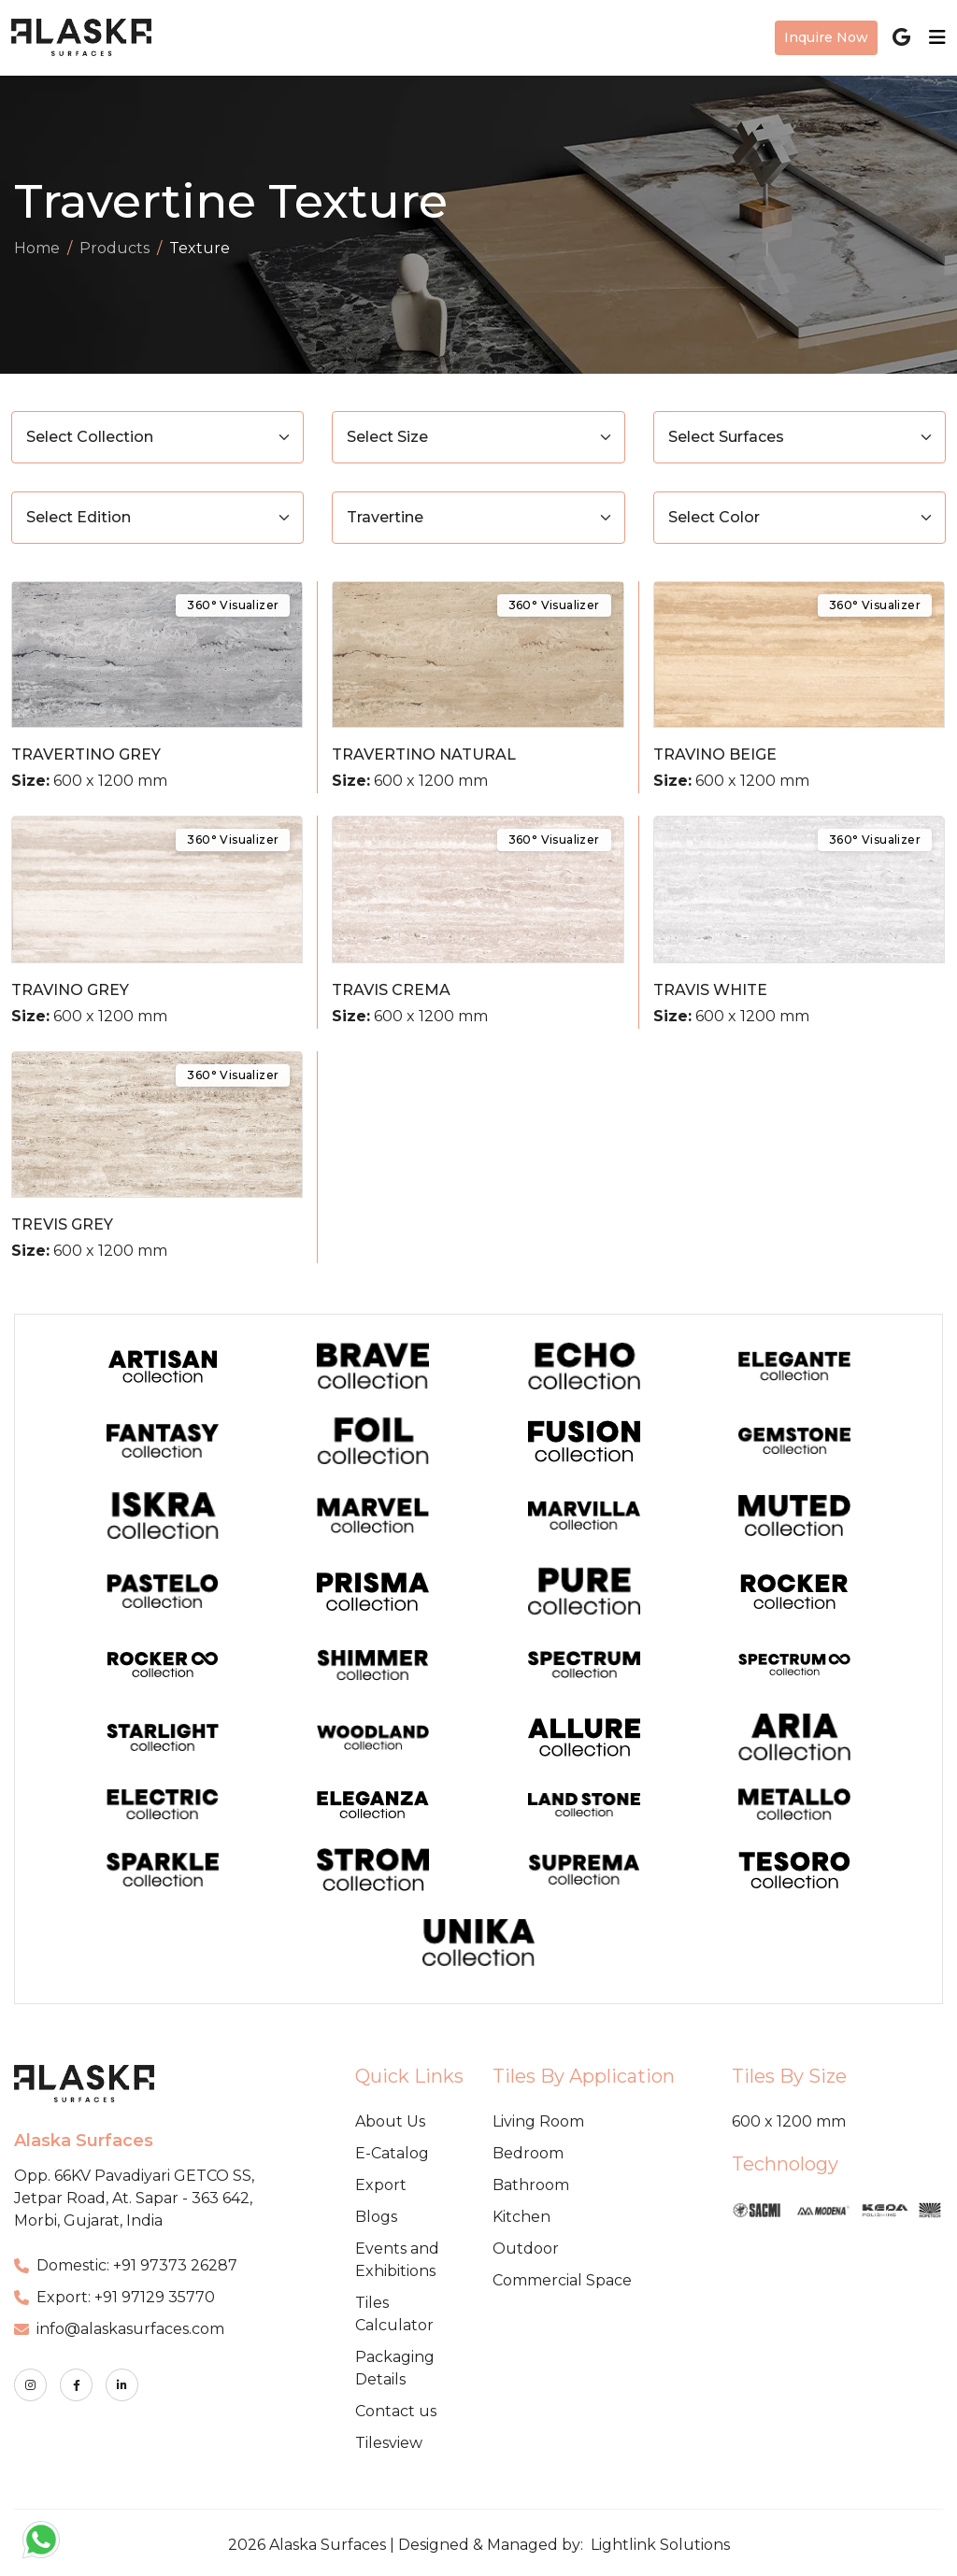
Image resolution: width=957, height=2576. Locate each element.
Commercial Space (562, 2280)
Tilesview (388, 2443)
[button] (41, 2539)
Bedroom (528, 2153)
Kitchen (521, 2217)
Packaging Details (395, 2368)
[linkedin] (122, 2385)
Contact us (395, 2411)
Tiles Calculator (394, 2314)
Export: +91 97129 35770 (114, 2297)
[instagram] (30, 2385)
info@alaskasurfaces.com (119, 2329)
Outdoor (526, 2248)
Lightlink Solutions (660, 2545)
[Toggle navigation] (932, 37)
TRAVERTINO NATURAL (424, 754)
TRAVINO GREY (70, 990)
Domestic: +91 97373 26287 (125, 2265)
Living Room (538, 2121)
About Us (390, 2121)
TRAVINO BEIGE (715, 754)
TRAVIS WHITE (710, 990)
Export (381, 2185)
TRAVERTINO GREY (86, 754)
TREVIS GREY (62, 1224)
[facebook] (76, 2385)
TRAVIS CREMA (391, 990)
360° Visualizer (233, 605)
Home (37, 248)
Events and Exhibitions (397, 2260)
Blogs (376, 2217)
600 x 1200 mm (789, 2121)
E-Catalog (392, 2153)
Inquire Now (826, 37)
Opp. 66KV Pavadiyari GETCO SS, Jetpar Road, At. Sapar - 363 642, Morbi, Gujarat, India (134, 2198)
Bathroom (531, 2185)
